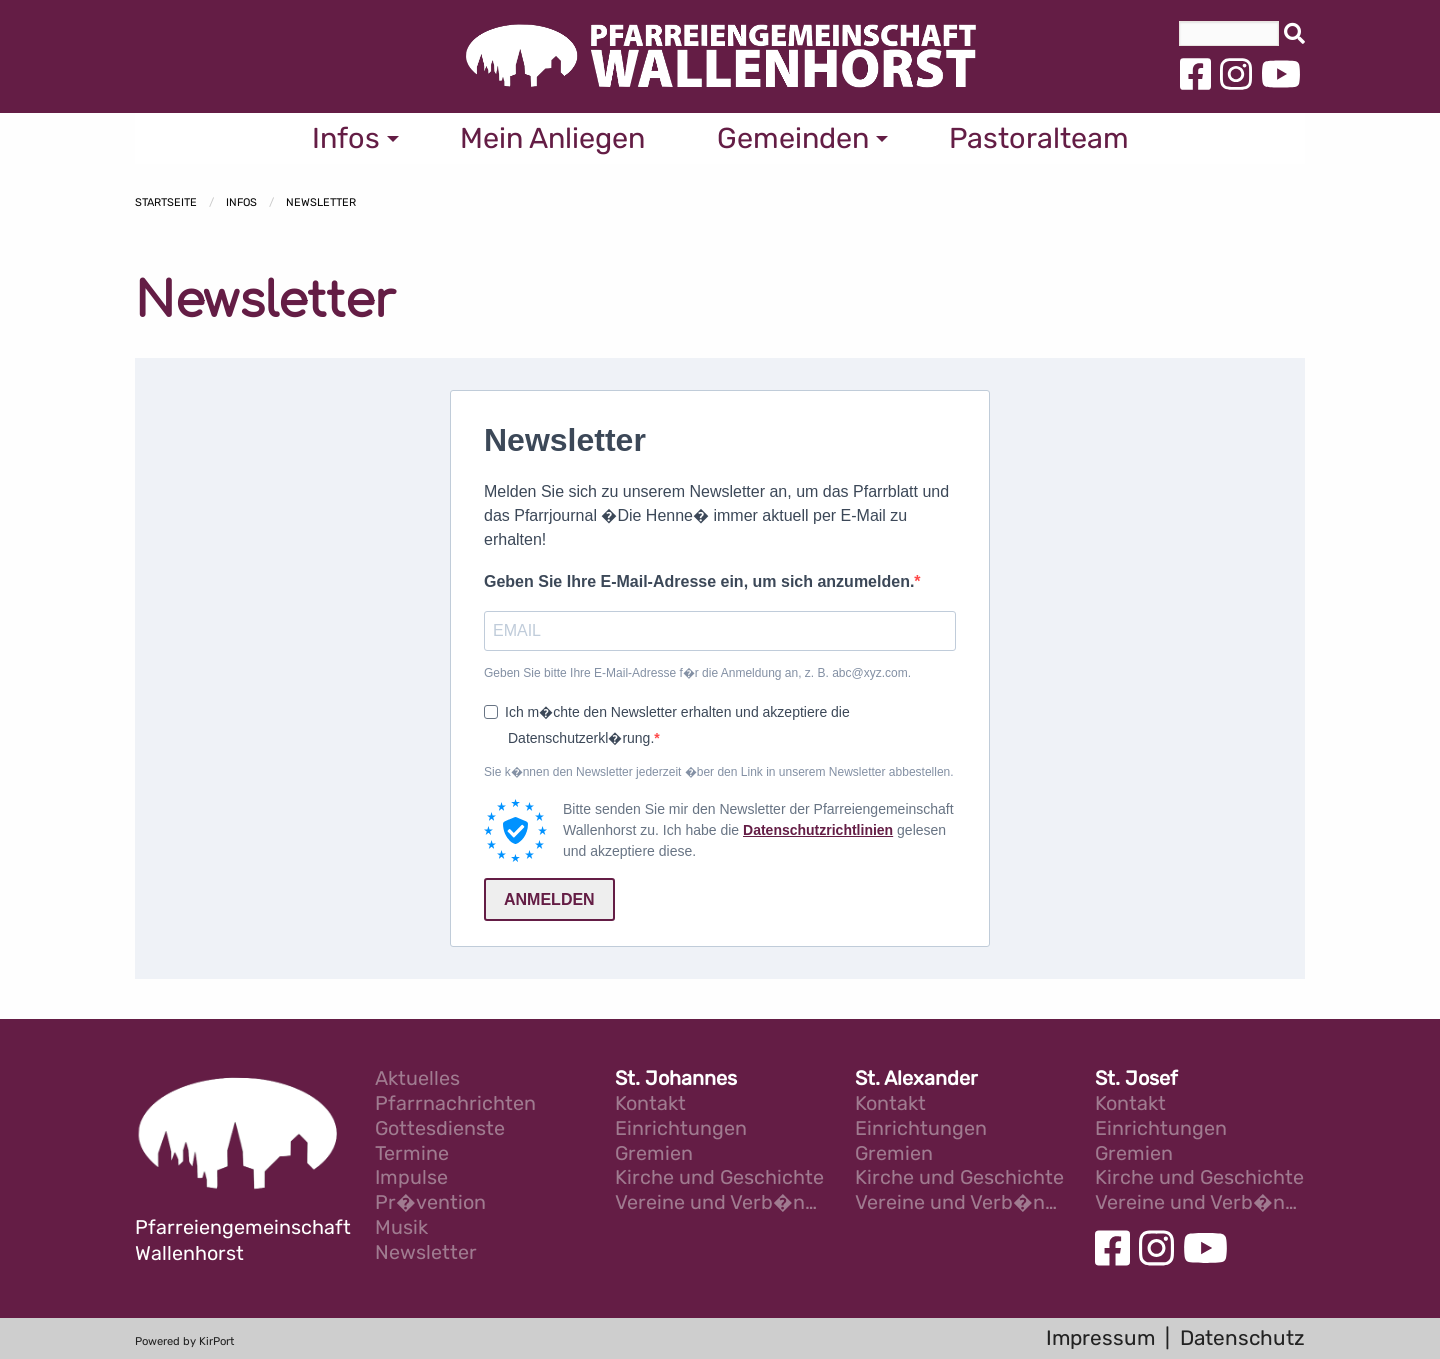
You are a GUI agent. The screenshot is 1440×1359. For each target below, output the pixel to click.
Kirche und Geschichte (719, 1178)
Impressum (1100, 1338)
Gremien (654, 1154)
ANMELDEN (549, 899)
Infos (241, 202)
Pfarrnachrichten (455, 1104)
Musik (401, 1228)
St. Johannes (676, 1079)
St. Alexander (916, 1079)
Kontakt (650, 1104)
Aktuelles (417, 1079)
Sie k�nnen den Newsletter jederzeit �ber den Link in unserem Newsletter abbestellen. (719, 772)
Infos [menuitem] (346, 138)
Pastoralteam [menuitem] (1039, 138)
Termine (412, 1154)
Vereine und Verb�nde (720, 1203)
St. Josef (1136, 1079)
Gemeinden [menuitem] (793, 138)
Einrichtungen (681, 1129)
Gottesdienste (440, 1129)
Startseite (166, 202)
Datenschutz (1242, 1338)
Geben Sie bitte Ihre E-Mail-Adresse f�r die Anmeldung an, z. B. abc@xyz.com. (697, 673)
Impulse (411, 1178)
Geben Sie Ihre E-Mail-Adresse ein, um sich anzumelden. (699, 581)
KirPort (216, 1341)
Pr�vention (430, 1203)
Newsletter (321, 202)
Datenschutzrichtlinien (818, 830)
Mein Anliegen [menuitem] (552, 138)
